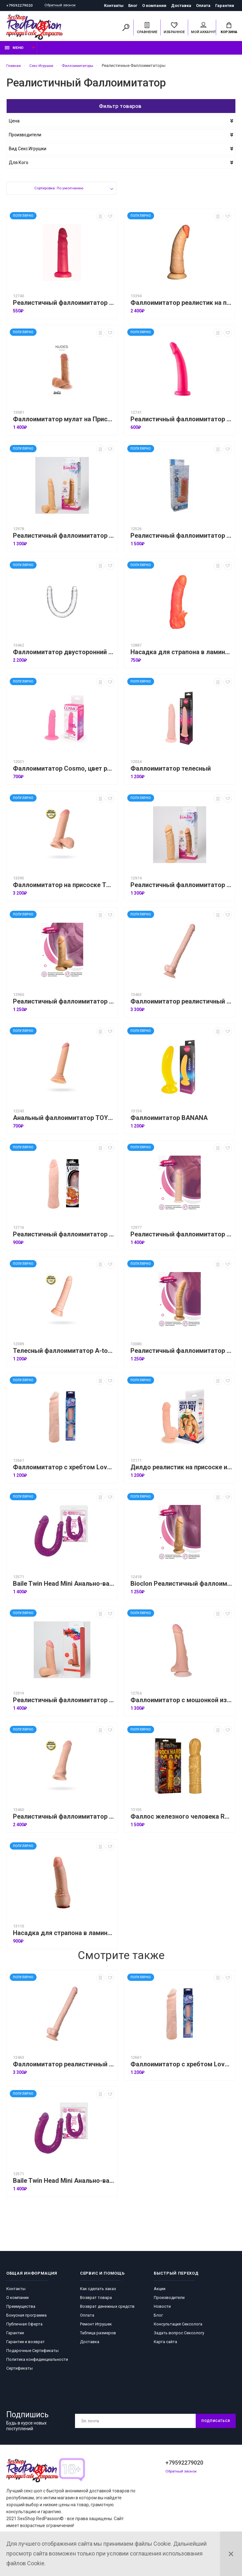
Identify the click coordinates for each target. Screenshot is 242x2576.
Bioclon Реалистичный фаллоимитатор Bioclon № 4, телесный (181, 1587)
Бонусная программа (26, 2318)
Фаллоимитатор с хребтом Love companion (63, 1470)
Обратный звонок (63, 5)
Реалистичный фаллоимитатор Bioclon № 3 (181, 888)
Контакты (114, 5)
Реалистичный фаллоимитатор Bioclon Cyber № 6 (181, 1237)
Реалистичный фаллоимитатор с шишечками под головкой (63, 1237)
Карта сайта (165, 2344)
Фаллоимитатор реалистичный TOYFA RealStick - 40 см (181, 1005)
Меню (14, 51)
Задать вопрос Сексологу (179, 2336)
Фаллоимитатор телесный (170, 772)
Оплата (203, 5)
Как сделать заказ (98, 2291)
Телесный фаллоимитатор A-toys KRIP (63, 1354)
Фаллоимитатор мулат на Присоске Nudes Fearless (63, 422)
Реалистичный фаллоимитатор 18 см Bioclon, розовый (181, 422)
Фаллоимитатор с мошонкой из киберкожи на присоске (181, 1703)
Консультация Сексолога (178, 2327)
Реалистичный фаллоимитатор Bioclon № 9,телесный (63, 1005)
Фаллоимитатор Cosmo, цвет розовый (63, 772)
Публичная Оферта (24, 2327)
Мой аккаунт (203, 29)
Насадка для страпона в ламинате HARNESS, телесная (63, 1936)
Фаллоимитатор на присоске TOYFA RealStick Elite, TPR (63, 888)
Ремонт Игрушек (96, 2327)
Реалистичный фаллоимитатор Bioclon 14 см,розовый (63, 306)
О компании (154, 5)
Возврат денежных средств (107, 2309)
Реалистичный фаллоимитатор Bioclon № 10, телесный (63, 539)
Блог (132, 5)
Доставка (181, 5)
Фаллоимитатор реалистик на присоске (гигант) (181, 306)
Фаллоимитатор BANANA (169, 1121)
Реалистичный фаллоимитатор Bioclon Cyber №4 (63, 1703)
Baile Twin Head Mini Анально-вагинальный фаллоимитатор (63, 1587)
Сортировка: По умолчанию (58, 192)
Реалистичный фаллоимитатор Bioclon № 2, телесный (181, 1354)
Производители (169, 2300)
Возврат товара (96, 2300)
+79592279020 (19, 5)
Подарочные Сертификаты (32, 2353)
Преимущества (20, 2309)
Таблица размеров (98, 2336)
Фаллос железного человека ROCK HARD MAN (181, 1820)
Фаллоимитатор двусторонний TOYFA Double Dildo (63, 655)
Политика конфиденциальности (37, 2362)
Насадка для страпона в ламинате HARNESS (181, 655)
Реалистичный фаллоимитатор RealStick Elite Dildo (63, 1820)
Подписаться (213, 2424)
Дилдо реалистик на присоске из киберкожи (181, 1470)
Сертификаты (19, 2371)
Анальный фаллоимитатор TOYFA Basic (63, 1121)
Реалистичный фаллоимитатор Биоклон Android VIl (181, 539)
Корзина (229, 29)
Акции (159, 2291)
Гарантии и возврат (25, 2344)
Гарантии (224, 5)
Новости (162, 2309)
